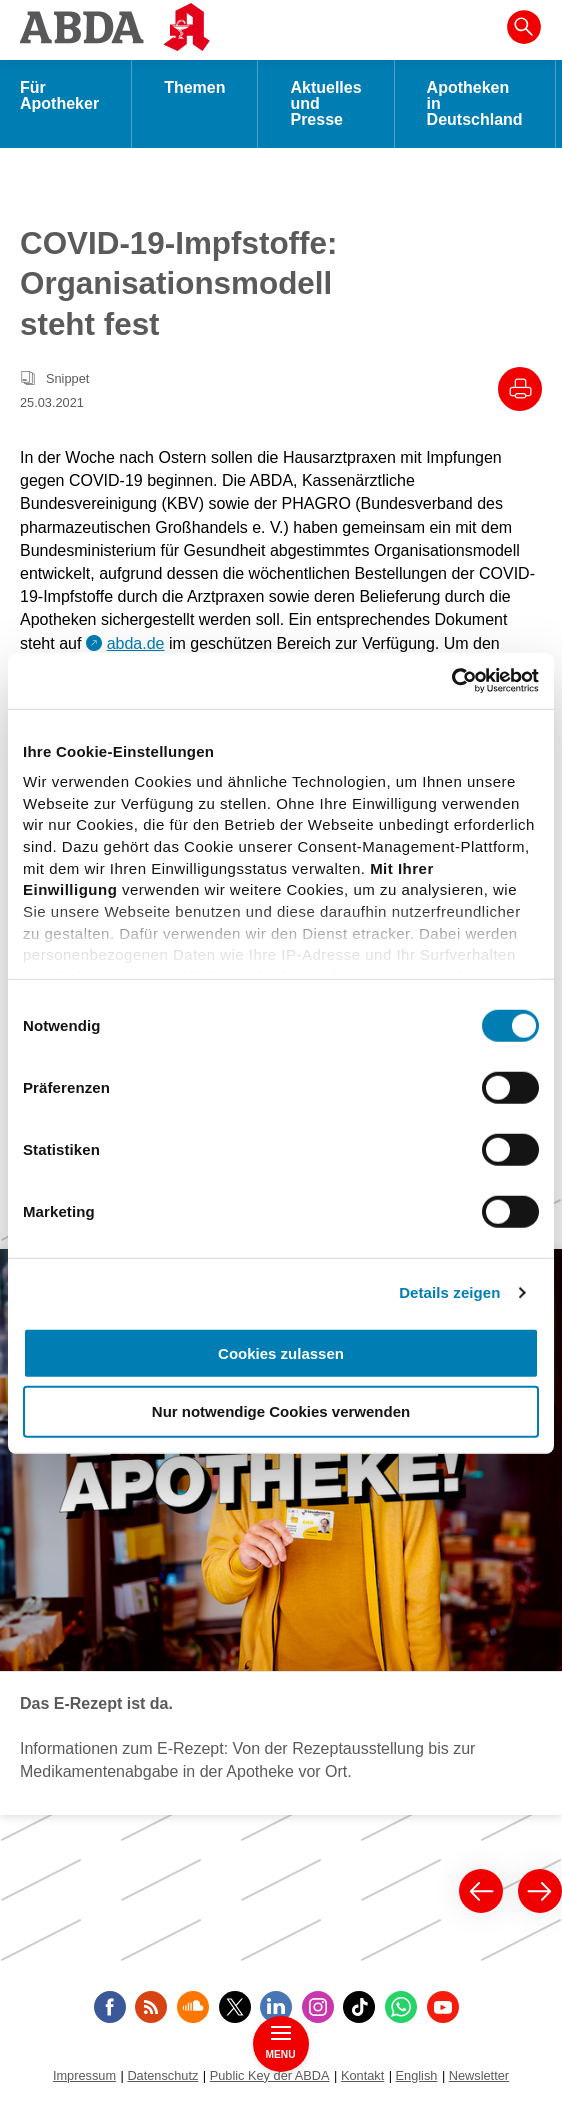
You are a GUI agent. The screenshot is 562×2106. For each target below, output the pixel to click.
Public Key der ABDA (270, 2075)
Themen (194, 87)
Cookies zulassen (281, 1352)
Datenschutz (162, 2075)
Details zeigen (449, 1292)
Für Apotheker (59, 95)
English (417, 2075)
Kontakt (362, 2075)
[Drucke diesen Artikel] (520, 389)
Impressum (84, 2075)
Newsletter (479, 2075)
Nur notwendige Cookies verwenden (281, 1411)
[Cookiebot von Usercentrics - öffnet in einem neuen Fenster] (451, 681)
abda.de (136, 643)
